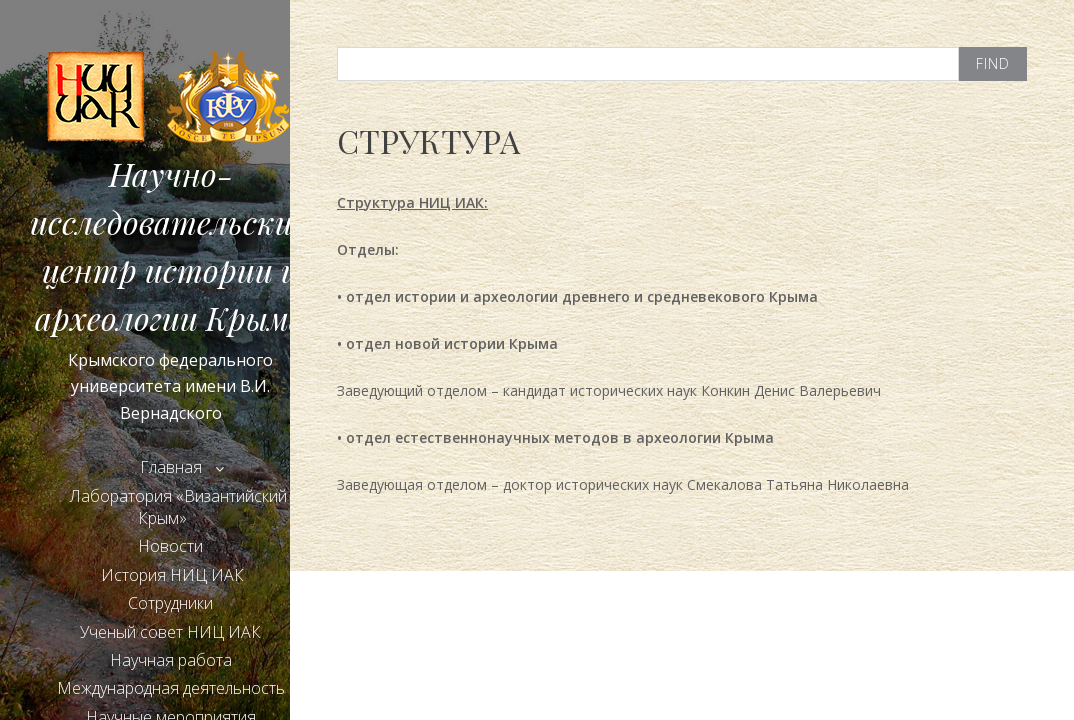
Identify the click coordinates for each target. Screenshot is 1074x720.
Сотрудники (170, 603)
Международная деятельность (171, 688)
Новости (170, 546)
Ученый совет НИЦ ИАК (170, 632)
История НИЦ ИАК (170, 575)
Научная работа (171, 660)
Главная (171, 467)
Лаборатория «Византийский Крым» (178, 507)
